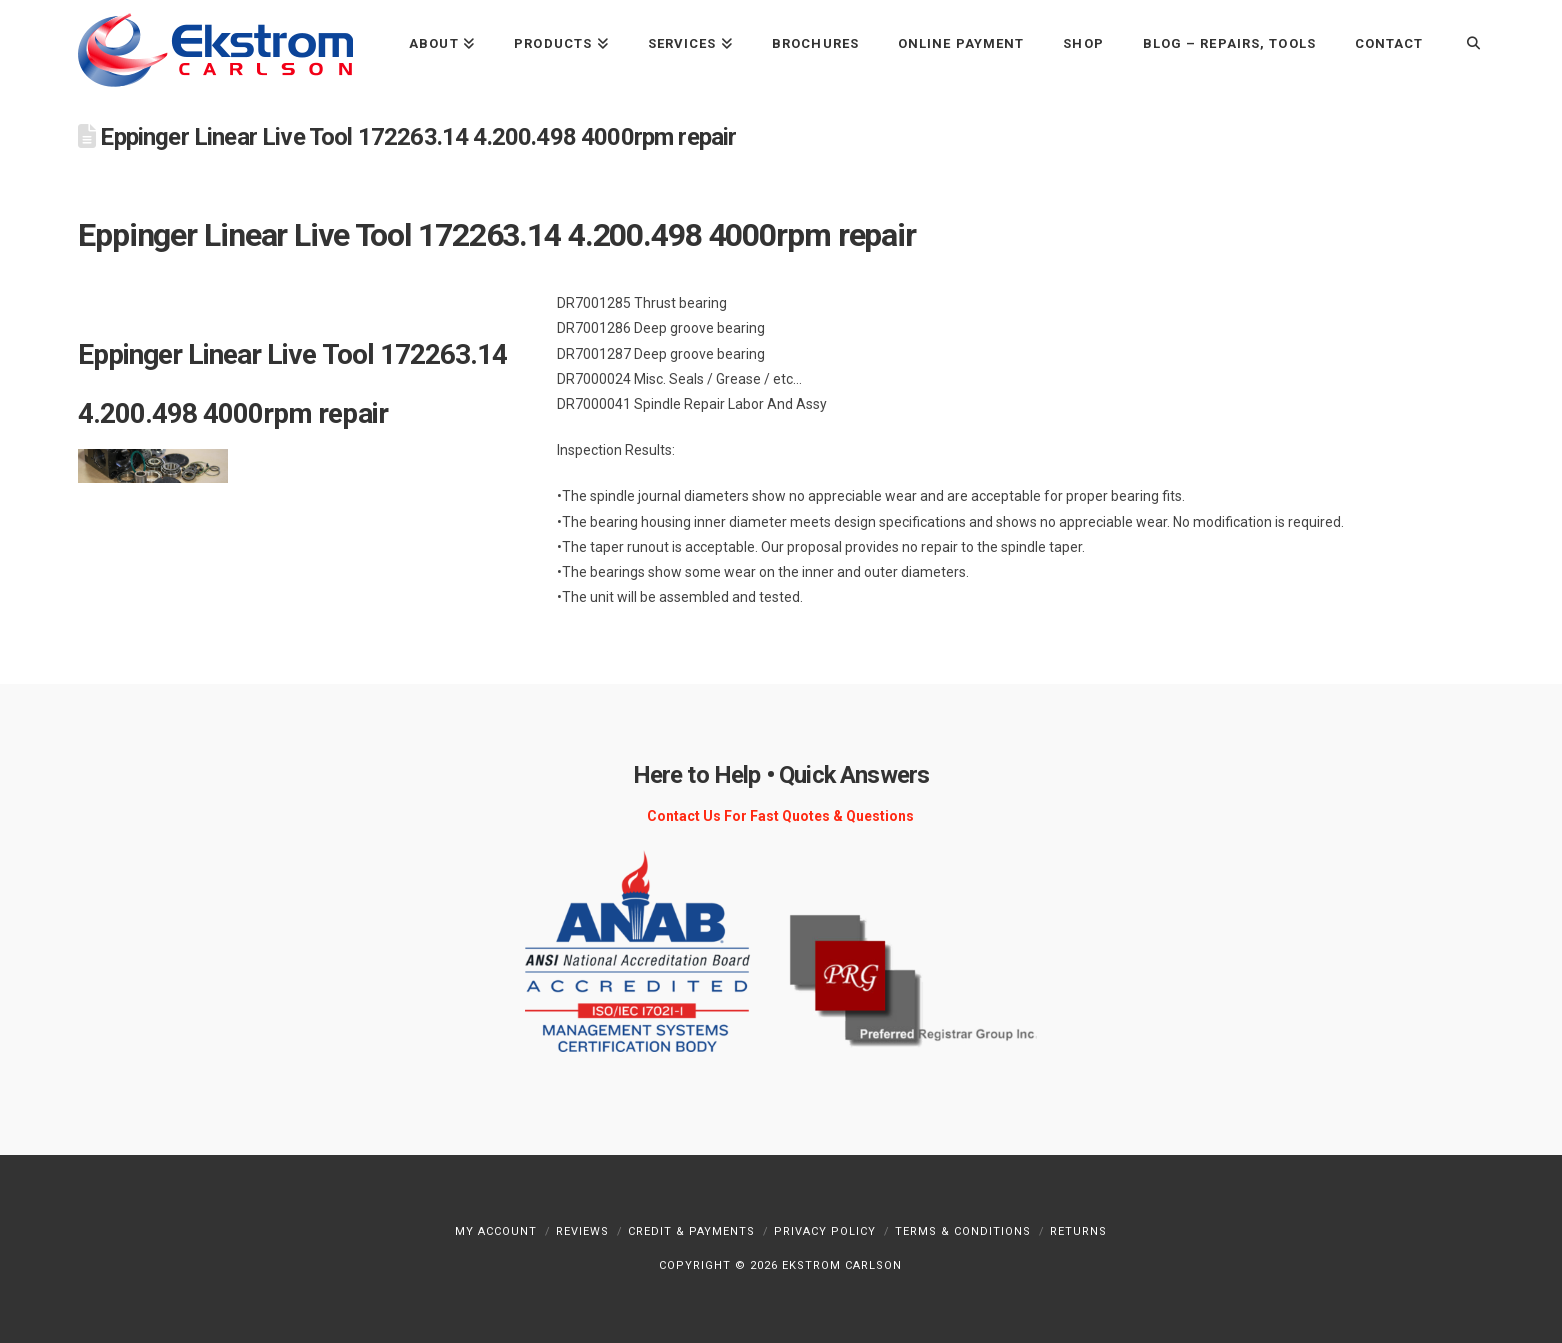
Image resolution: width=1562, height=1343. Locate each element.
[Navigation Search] (1462, 42)
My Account (496, 1231)
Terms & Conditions (963, 1231)
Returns (1078, 1231)
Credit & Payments (691, 1231)
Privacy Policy (825, 1231)
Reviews (582, 1231)
